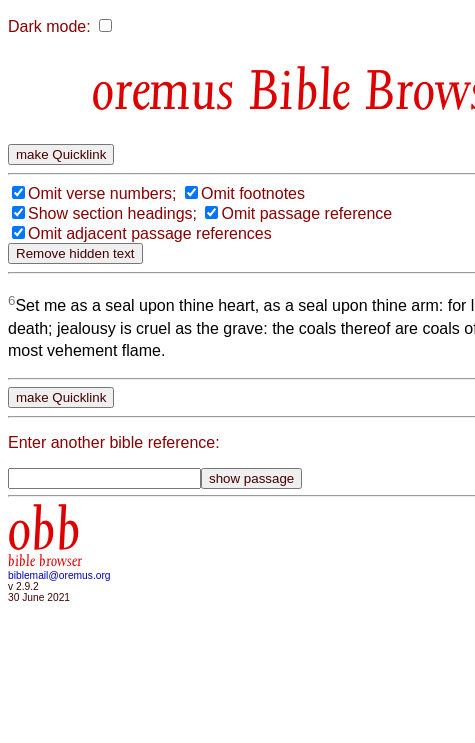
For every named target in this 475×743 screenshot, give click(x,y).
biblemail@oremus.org (59, 575)
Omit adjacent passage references (150, 233)
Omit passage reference (306, 213)
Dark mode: (49, 26)
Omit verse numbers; (102, 193)
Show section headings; (112, 213)
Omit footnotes (253, 193)
